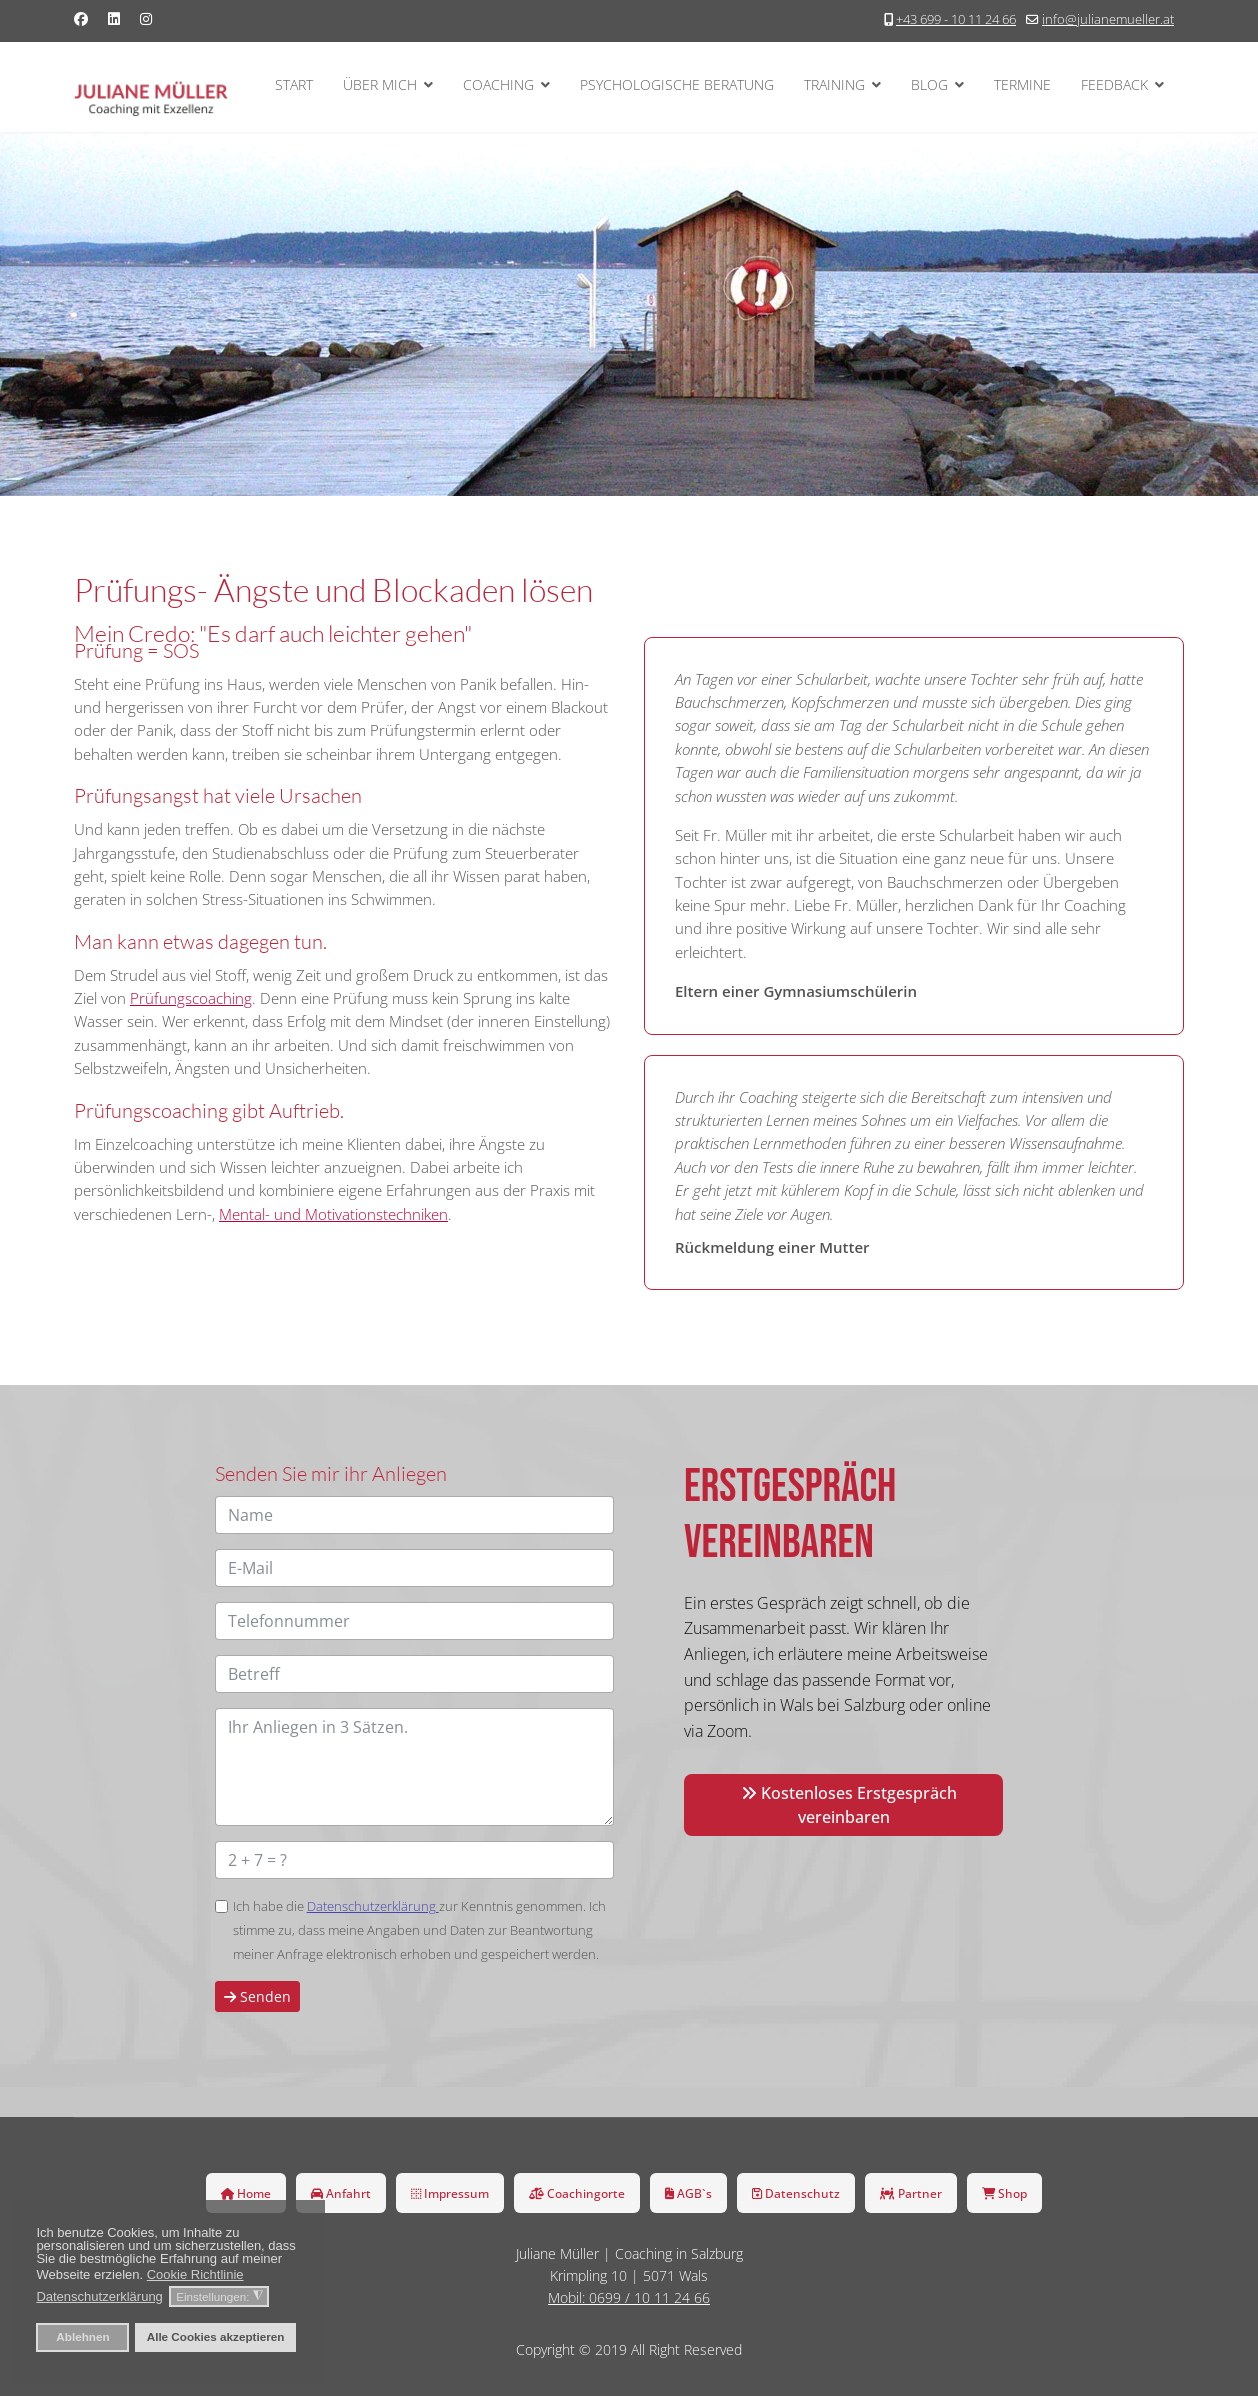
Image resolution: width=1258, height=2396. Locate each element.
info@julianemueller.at (1108, 19)
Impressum (450, 2193)
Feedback (1114, 84)
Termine (1022, 84)
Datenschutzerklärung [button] (99, 2296)
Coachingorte (577, 2193)
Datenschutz (796, 2193)
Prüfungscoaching (191, 998)
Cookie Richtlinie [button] (195, 2274)
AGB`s (688, 2193)
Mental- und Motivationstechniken (333, 1214)
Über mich (380, 84)
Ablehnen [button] (82, 2336)
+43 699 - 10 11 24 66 (956, 19)
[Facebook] (81, 18)
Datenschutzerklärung (373, 1906)
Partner (911, 2193)
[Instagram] (146, 18)
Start (294, 84)
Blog (929, 84)
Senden (257, 1996)
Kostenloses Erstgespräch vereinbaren (849, 1805)
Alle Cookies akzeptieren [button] (216, 2336)
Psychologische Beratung (677, 84)
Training (834, 84)
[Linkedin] (114, 18)
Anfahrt (341, 2193)
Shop (1004, 2193)
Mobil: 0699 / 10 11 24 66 (629, 2297)
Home (246, 2193)
